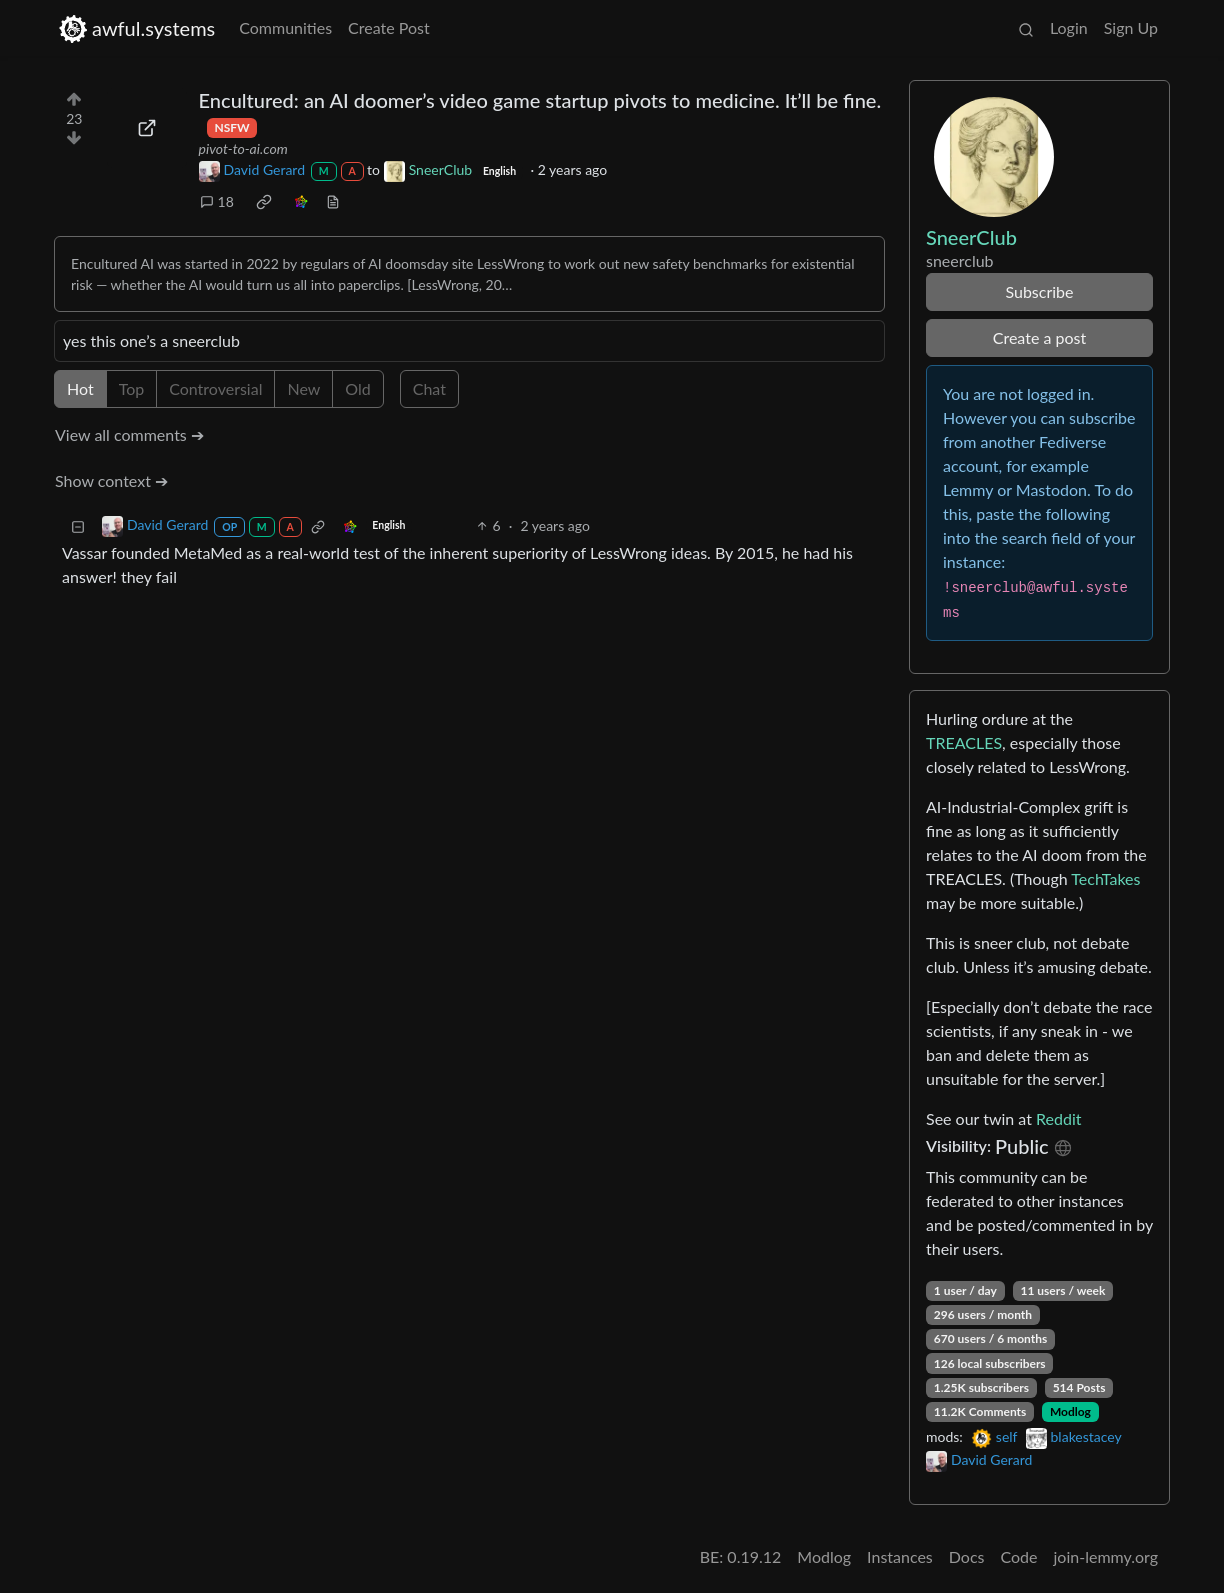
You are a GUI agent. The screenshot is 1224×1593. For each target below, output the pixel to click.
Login (1069, 27)
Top (132, 388)
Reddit (1058, 1118)
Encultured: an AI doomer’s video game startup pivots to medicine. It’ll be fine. (540, 100)
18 (217, 201)
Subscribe (1039, 291)
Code (1019, 1556)
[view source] (333, 201)
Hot (80, 388)
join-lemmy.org (1106, 1556)
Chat (429, 388)
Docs (967, 1556)
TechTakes (1105, 878)
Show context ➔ (111, 480)
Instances (900, 1556)
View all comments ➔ (129, 434)
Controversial (215, 388)
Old (357, 388)
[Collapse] (78, 525)
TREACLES (964, 742)
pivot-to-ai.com (243, 148)
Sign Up (1131, 27)
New (303, 388)
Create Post (389, 27)
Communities (285, 27)
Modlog (1070, 1411)
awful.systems (136, 28)
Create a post (1039, 337)
